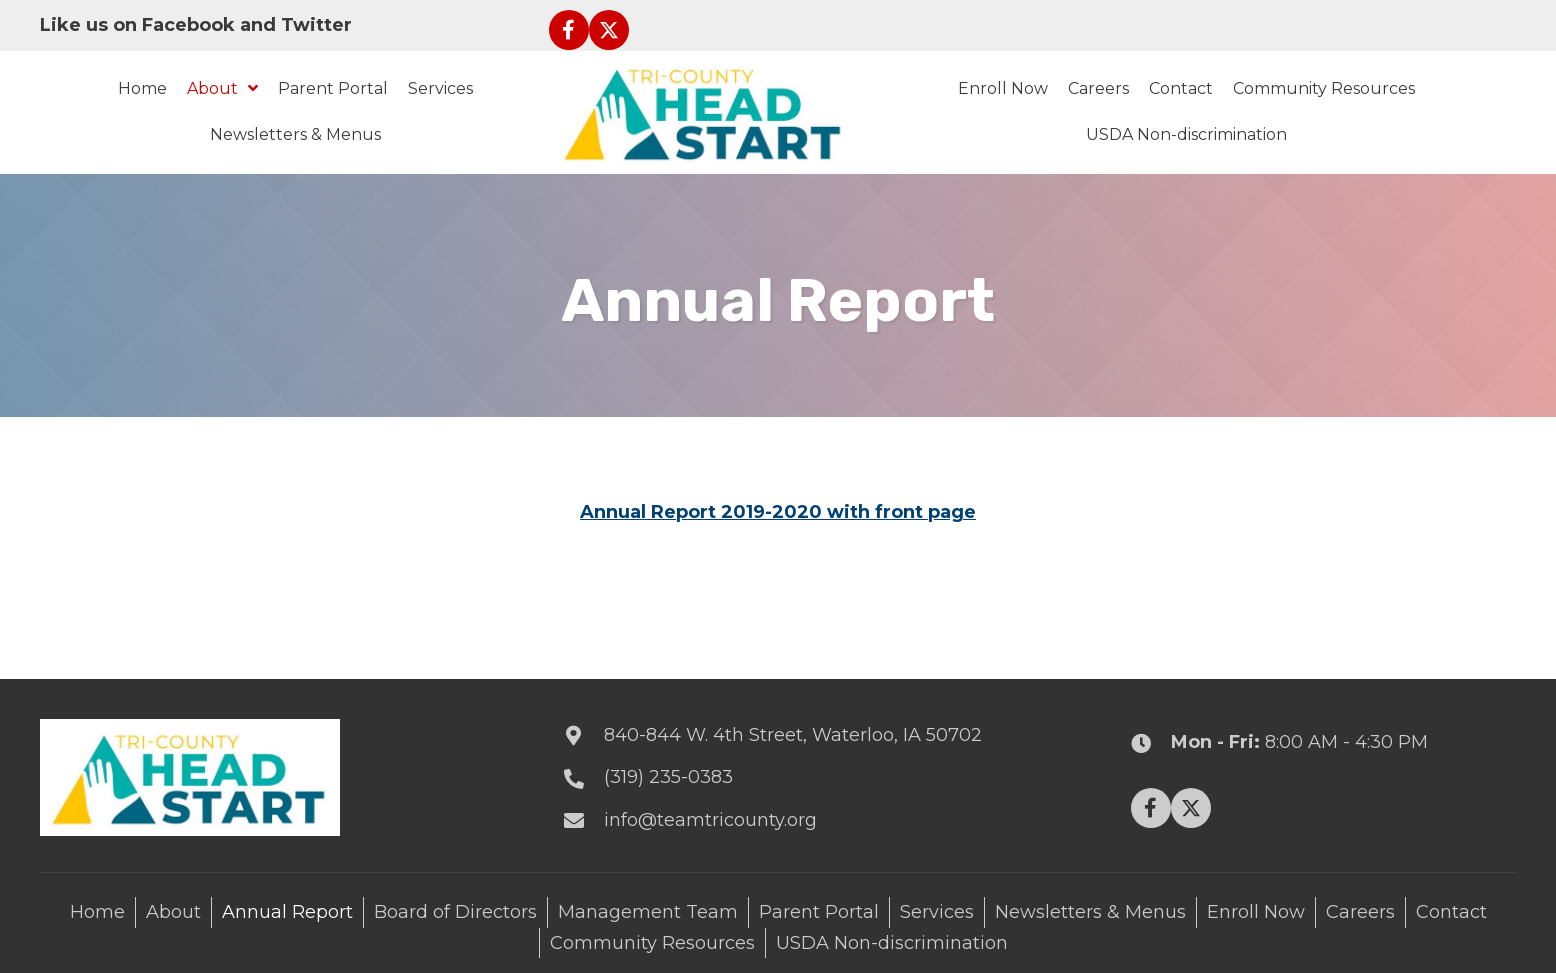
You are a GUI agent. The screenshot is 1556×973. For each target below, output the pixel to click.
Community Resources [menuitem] (652, 943)
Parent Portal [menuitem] (819, 912)
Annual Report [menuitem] (287, 912)
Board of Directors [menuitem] (455, 912)
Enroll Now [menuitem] (1256, 912)
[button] (569, 30)
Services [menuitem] (937, 912)
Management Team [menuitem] (648, 912)
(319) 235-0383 (668, 777)
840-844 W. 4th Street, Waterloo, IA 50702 (793, 735)
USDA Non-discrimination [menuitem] (892, 943)
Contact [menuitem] (1451, 912)
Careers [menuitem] (1360, 912)
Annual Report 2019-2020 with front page (778, 512)
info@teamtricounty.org (710, 820)
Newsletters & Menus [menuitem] (1090, 912)
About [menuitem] (173, 912)
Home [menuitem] (97, 912)
